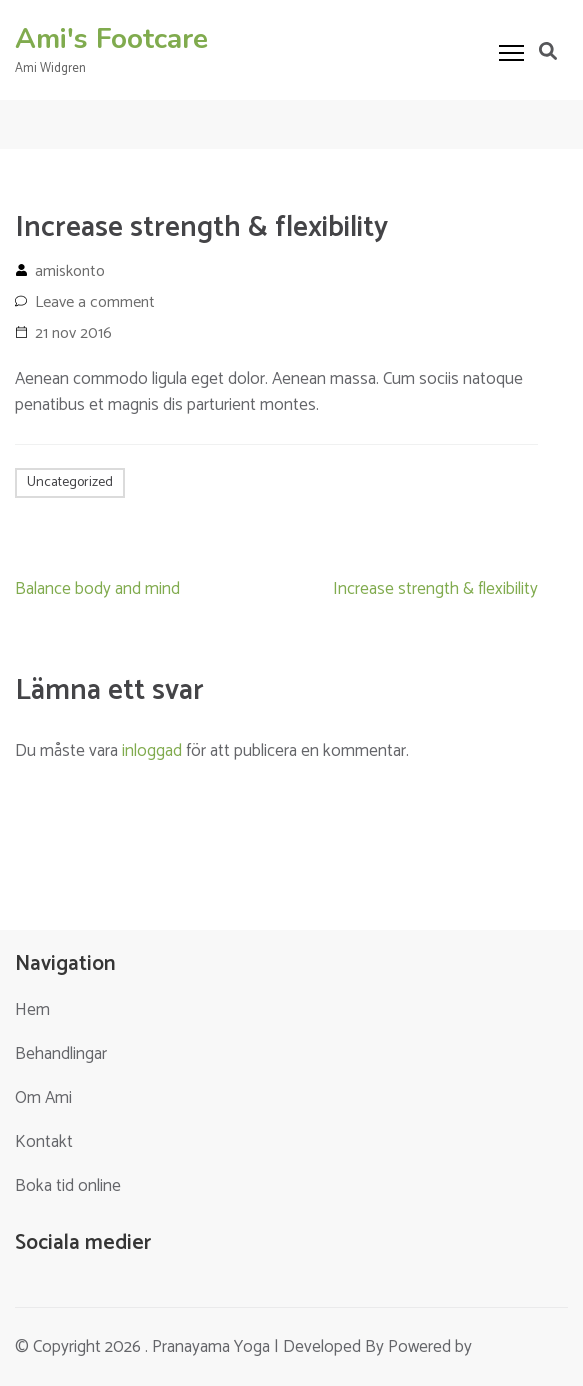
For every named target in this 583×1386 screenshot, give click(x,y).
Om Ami (43, 1098)
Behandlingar (61, 1054)
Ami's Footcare (111, 39)
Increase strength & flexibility (435, 589)
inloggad (152, 751)
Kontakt (44, 1142)
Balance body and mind (97, 589)
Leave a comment (95, 302)
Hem (32, 1010)
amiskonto (70, 271)
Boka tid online (68, 1186)
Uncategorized (70, 482)
